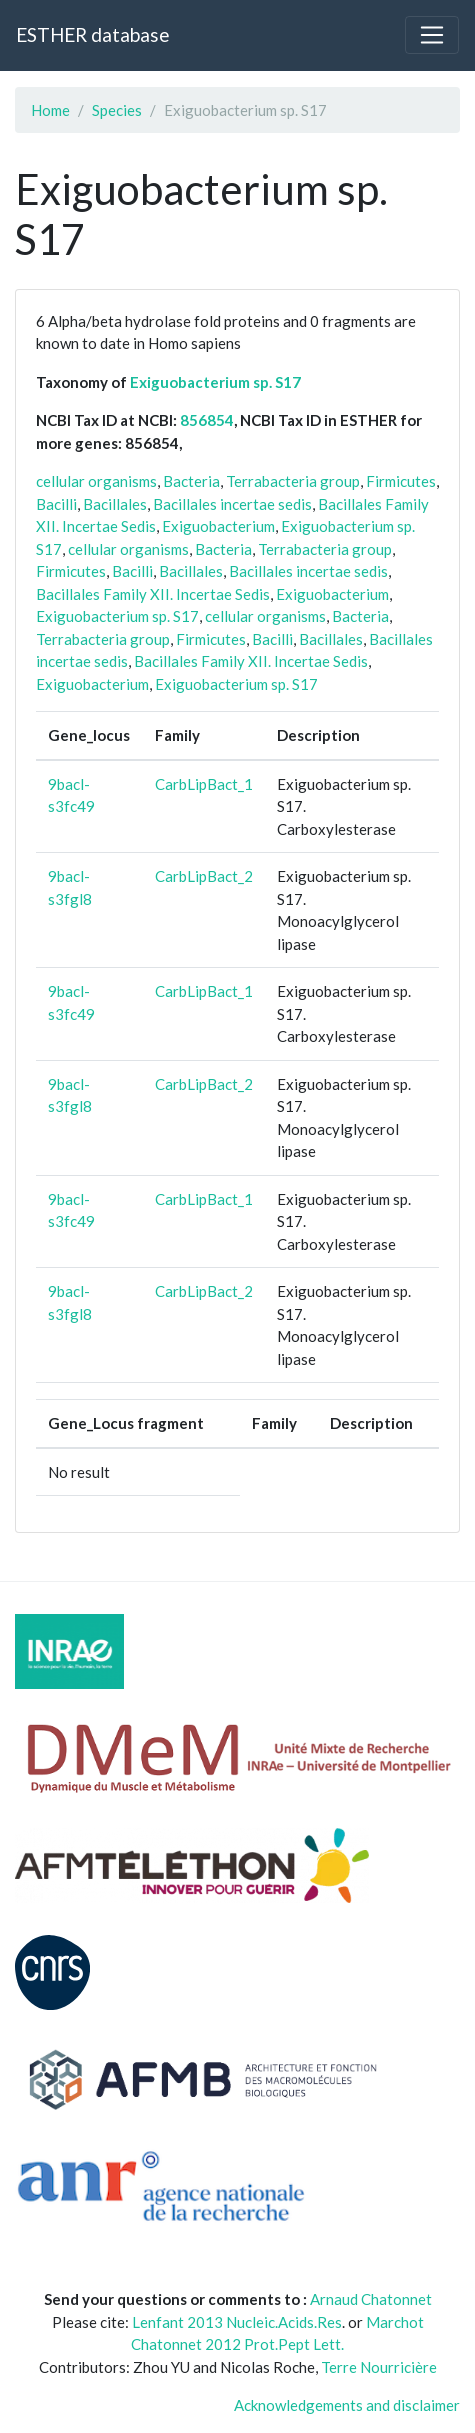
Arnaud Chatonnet (371, 2299)
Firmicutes (401, 481)
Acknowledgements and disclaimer (347, 2405)
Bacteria (191, 481)
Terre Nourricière (379, 2367)
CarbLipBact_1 (204, 784)
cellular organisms (96, 481)
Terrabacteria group (293, 481)
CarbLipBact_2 (204, 876)
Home (50, 110)
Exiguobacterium (218, 526)
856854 (207, 420)
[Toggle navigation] (432, 35)
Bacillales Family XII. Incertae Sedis (153, 594)
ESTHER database (92, 34)
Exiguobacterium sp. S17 (215, 382)
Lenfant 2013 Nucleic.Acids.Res (237, 2322)
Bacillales (115, 504)
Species (117, 110)
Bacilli (56, 504)
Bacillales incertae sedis (232, 504)
